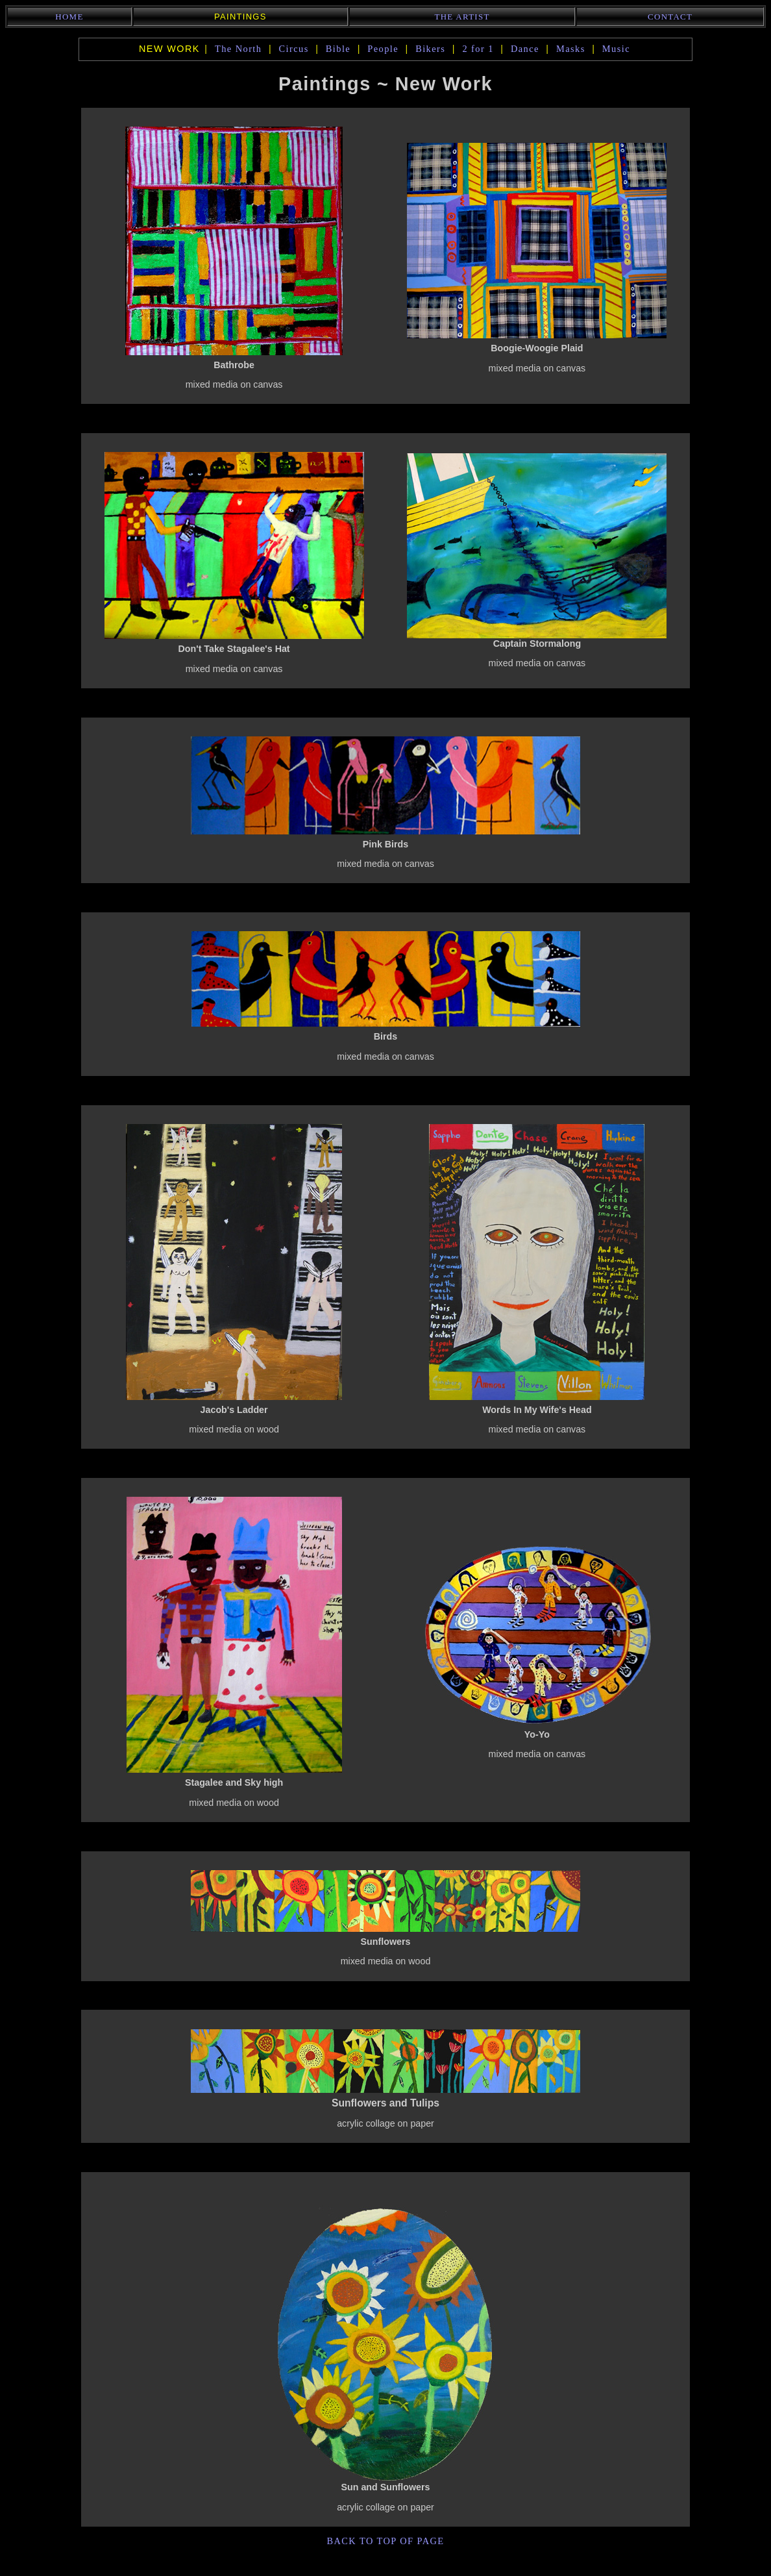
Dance (525, 49)
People (382, 49)
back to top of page (385, 2541)
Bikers (430, 49)
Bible (338, 49)
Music (616, 49)
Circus (294, 49)
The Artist (461, 16)
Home (69, 16)
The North (238, 49)
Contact (670, 16)
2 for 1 (477, 49)
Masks (570, 49)
